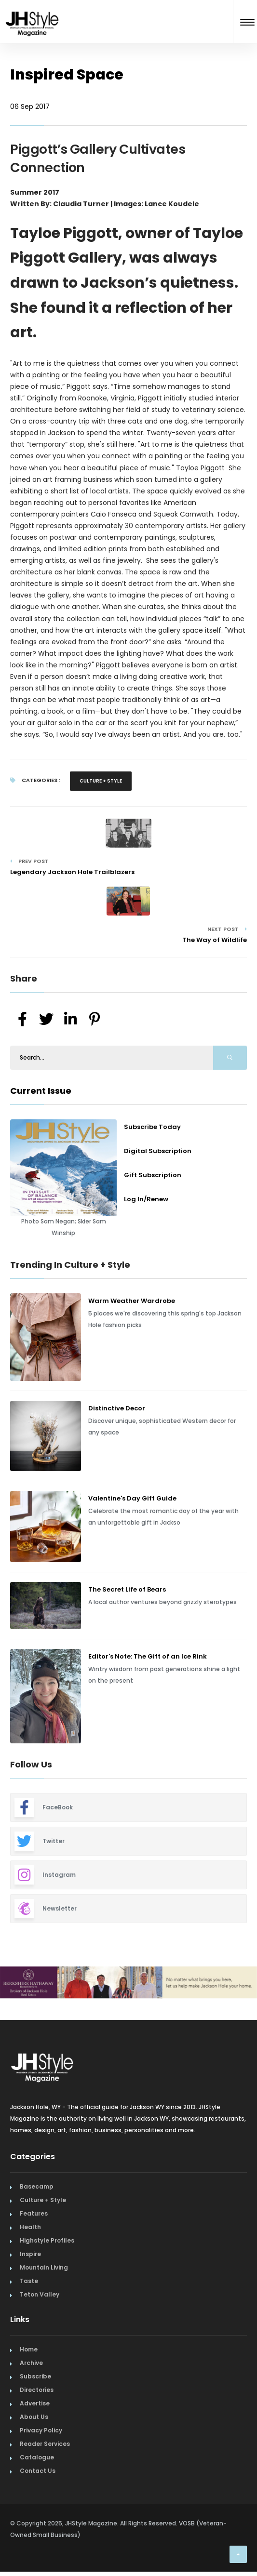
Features (34, 2213)
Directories (37, 2390)
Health (30, 2227)
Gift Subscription (152, 1175)
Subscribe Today (152, 1126)
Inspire (30, 2254)
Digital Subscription (157, 1150)
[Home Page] (32, 11)
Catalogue (37, 2457)
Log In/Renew (146, 1199)
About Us (34, 2417)
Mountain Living (44, 2267)
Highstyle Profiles (47, 2240)
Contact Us (37, 2471)
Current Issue (40, 1091)
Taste (29, 2281)
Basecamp (37, 2186)
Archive (31, 2363)
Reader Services (45, 2444)
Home (29, 2349)
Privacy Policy (41, 2430)
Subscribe (35, 2376)
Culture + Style (101, 780)
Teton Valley (39, 2294)
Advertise (35, 2403)
